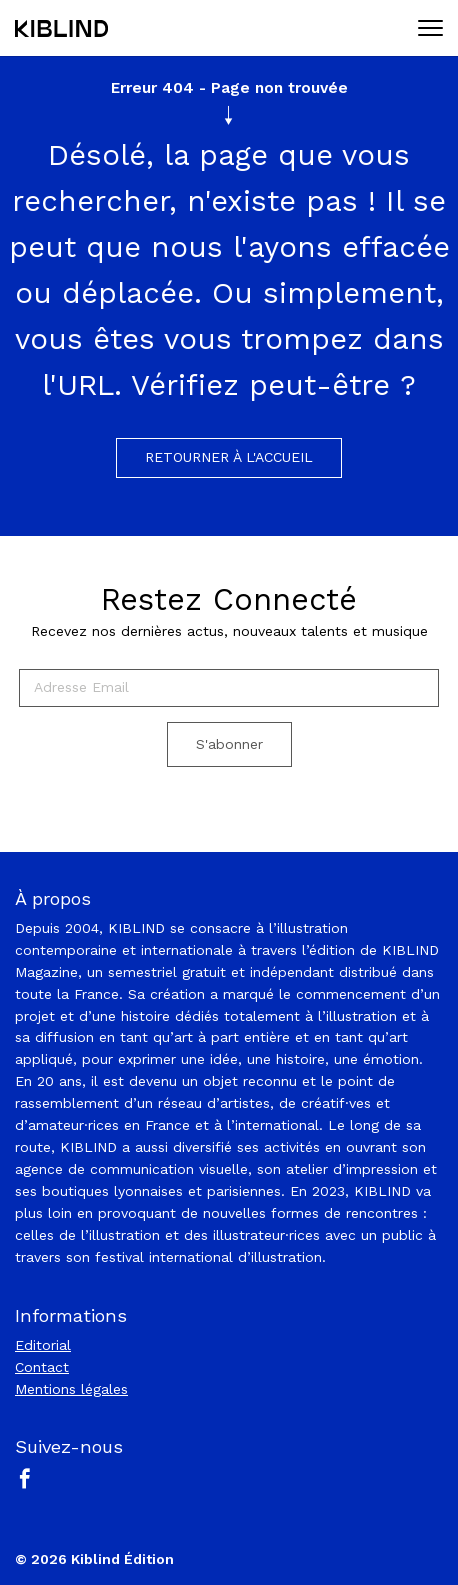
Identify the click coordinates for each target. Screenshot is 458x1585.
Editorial (43, 1345)
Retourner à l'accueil (229, 457)
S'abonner (229, 744)
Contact (42, 1367)
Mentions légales (71, 1389)
